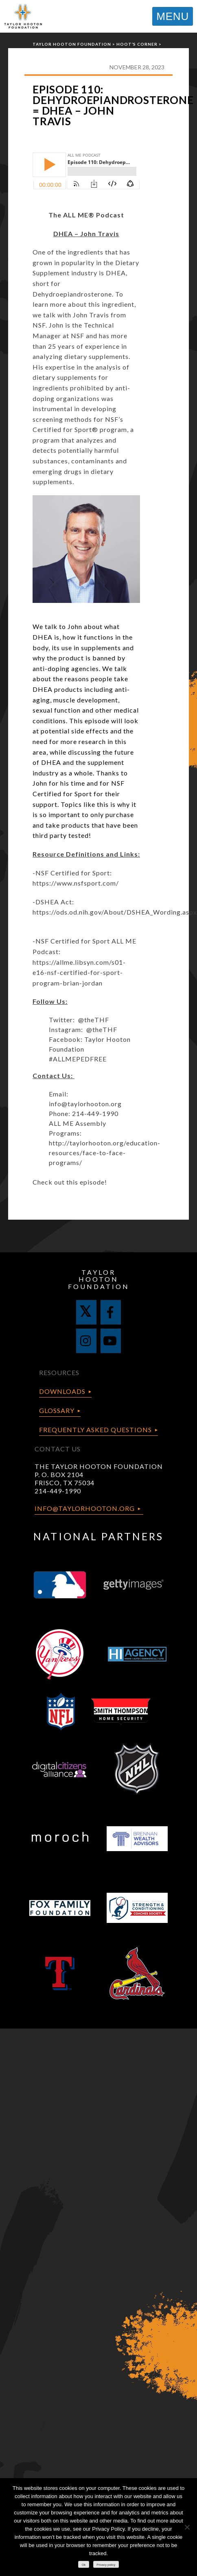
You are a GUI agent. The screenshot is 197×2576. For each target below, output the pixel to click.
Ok (84, 2565)
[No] (187, 2527)
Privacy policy (105, 2565)
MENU (172, 16)
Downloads (62, 1391)
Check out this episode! (70, 1182)
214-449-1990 (58, 1491)
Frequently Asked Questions (95, 1429)
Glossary (56, 1410)
